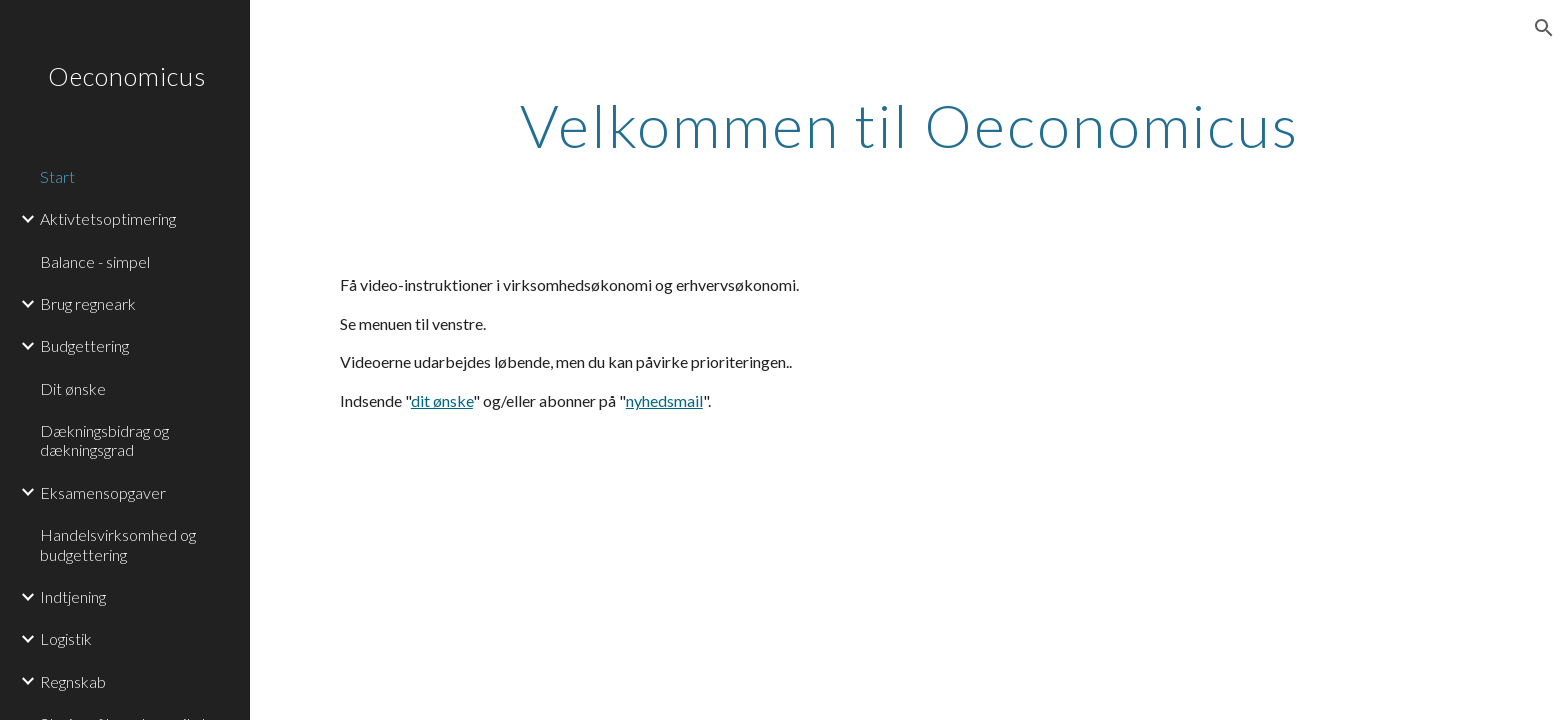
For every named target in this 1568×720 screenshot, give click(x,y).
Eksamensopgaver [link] (103, 492)
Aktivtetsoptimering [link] (108, 218)
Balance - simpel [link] (95, 261)
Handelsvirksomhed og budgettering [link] (118, 544)
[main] (909, 134)
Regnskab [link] (73, 681)
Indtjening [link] (73, 596)
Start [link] (57, 176)
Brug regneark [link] (88, 303)
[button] (1544, 28)
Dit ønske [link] (73, 388)
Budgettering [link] (84, 345)
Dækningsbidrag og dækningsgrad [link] (104, 440)
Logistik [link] (66, 638)
